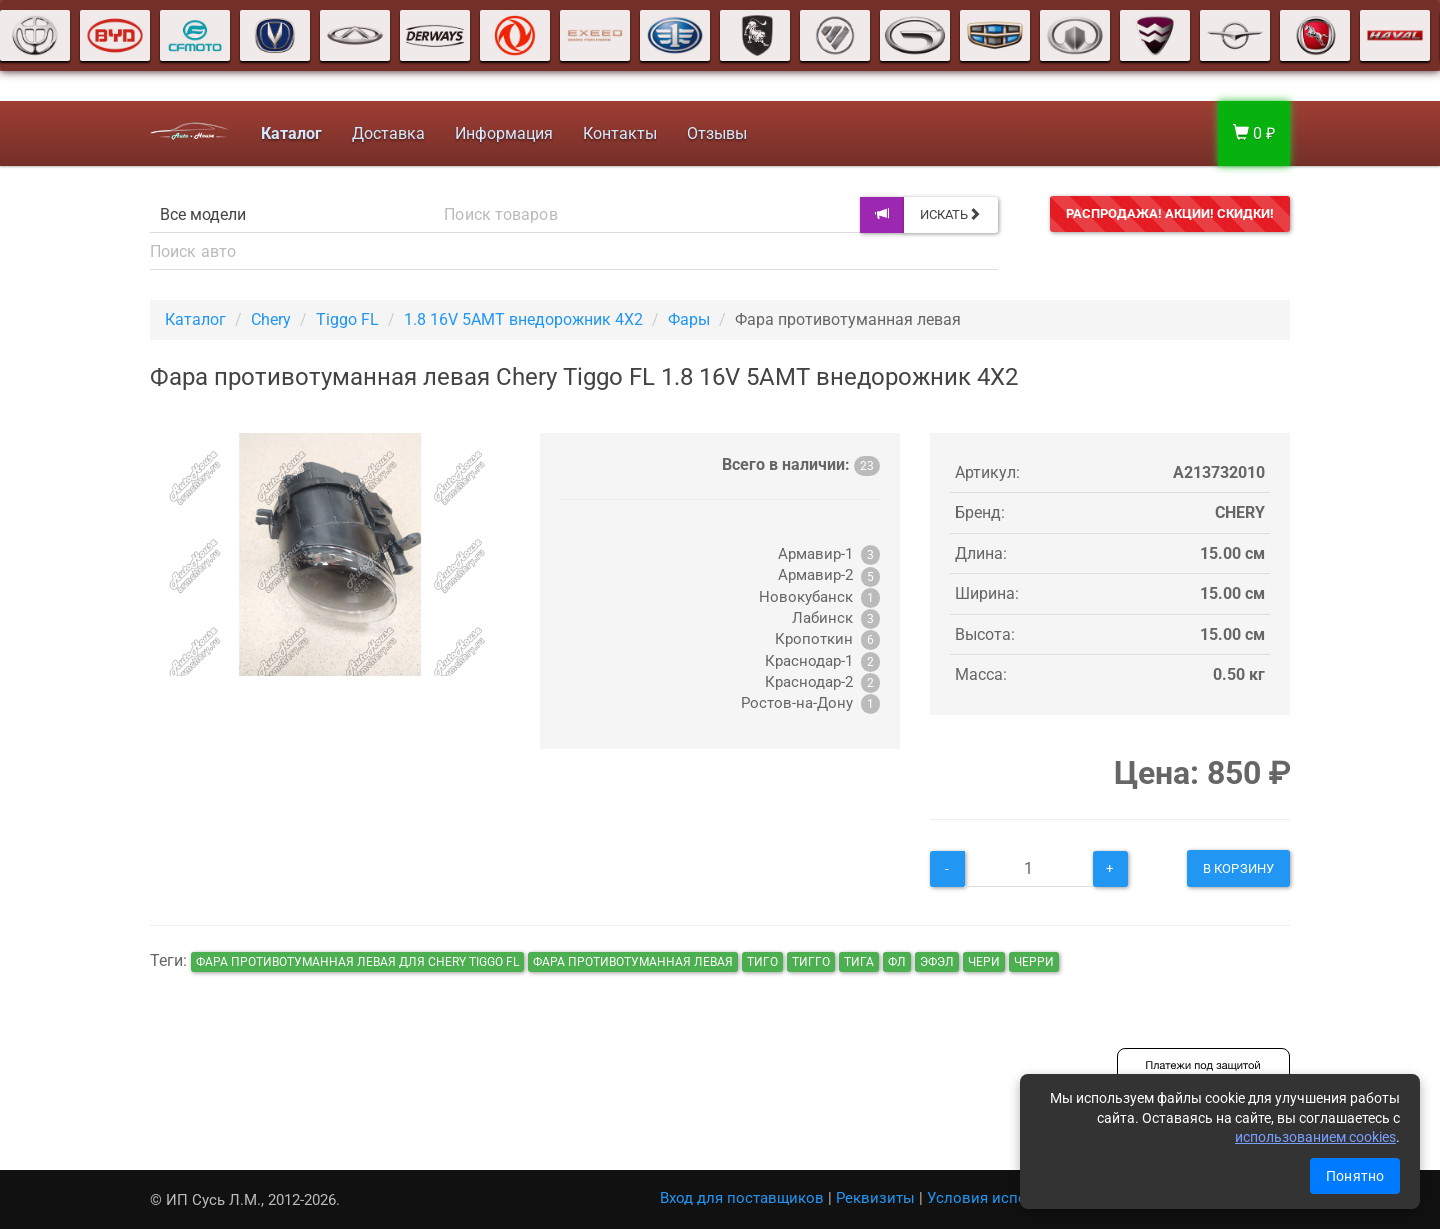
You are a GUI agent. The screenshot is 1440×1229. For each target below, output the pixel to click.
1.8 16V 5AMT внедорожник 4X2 (523, 319)
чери (984, 962)
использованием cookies (1315, 1137)
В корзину (1238, 868)
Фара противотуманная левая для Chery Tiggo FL (357, 962)
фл (897, 962)
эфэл (937, 962)
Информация (504, 133)
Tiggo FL (347, 319)
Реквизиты (875, 1198)
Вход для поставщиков (742, 1198)
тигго (811, 962)
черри (1034, 962)
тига (859, 962)
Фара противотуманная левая (633, 962)
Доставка (388, 133)
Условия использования (1015, 1198)
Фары (689, 319)
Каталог (195, 319)
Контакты (620, 133)
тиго (762, 962)
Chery (271, 319)
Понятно (1355, 1176)
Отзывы (717, 133)
